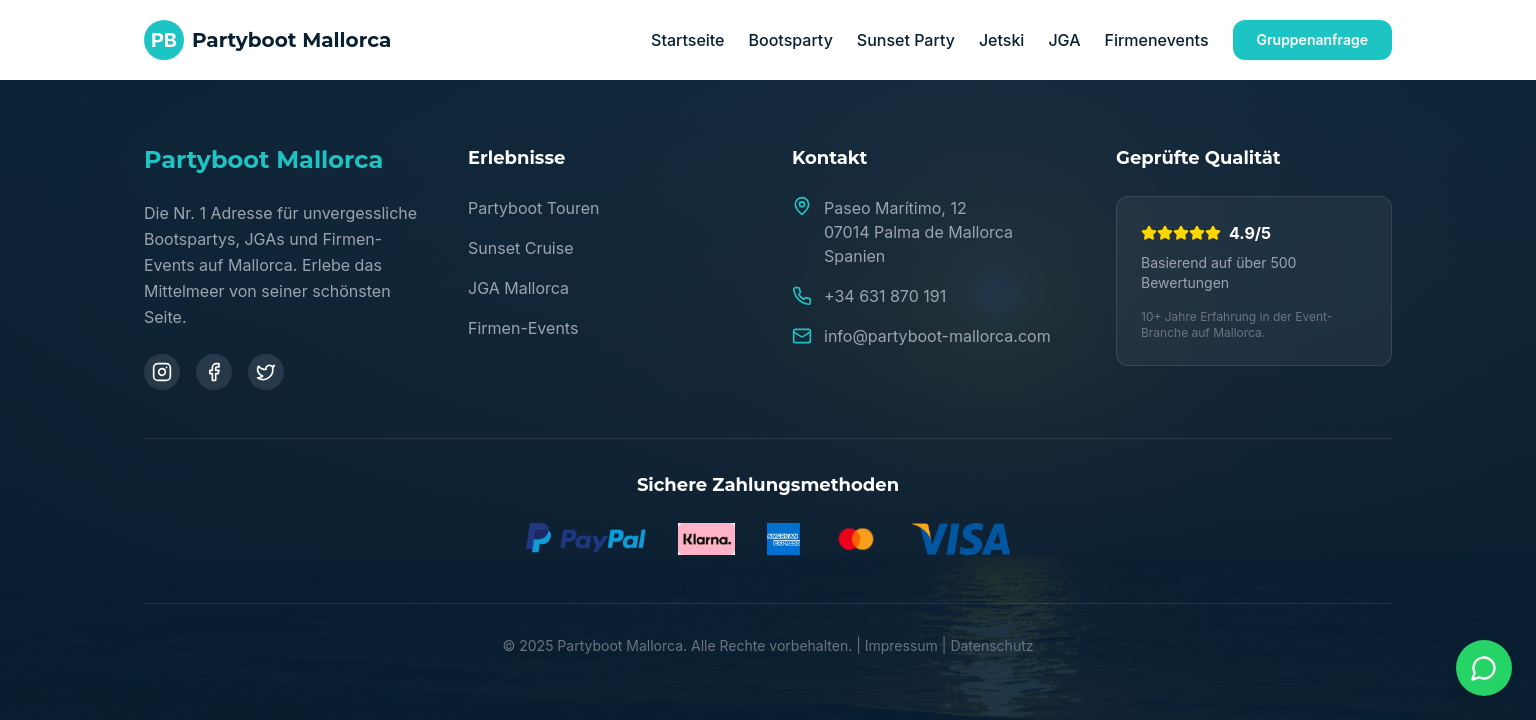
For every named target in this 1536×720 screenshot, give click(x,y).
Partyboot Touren (533, 208)
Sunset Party (906, 40)
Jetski (1002, 40)
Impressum (901, 645)
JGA (1064, 40)
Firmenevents (1156, 40)
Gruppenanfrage (1312, 39)
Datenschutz (991, 645)
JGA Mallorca (518, 288)
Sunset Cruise (521, 248)
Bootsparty (791, 40)
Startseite (687, 40)
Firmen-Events (523, 328)
